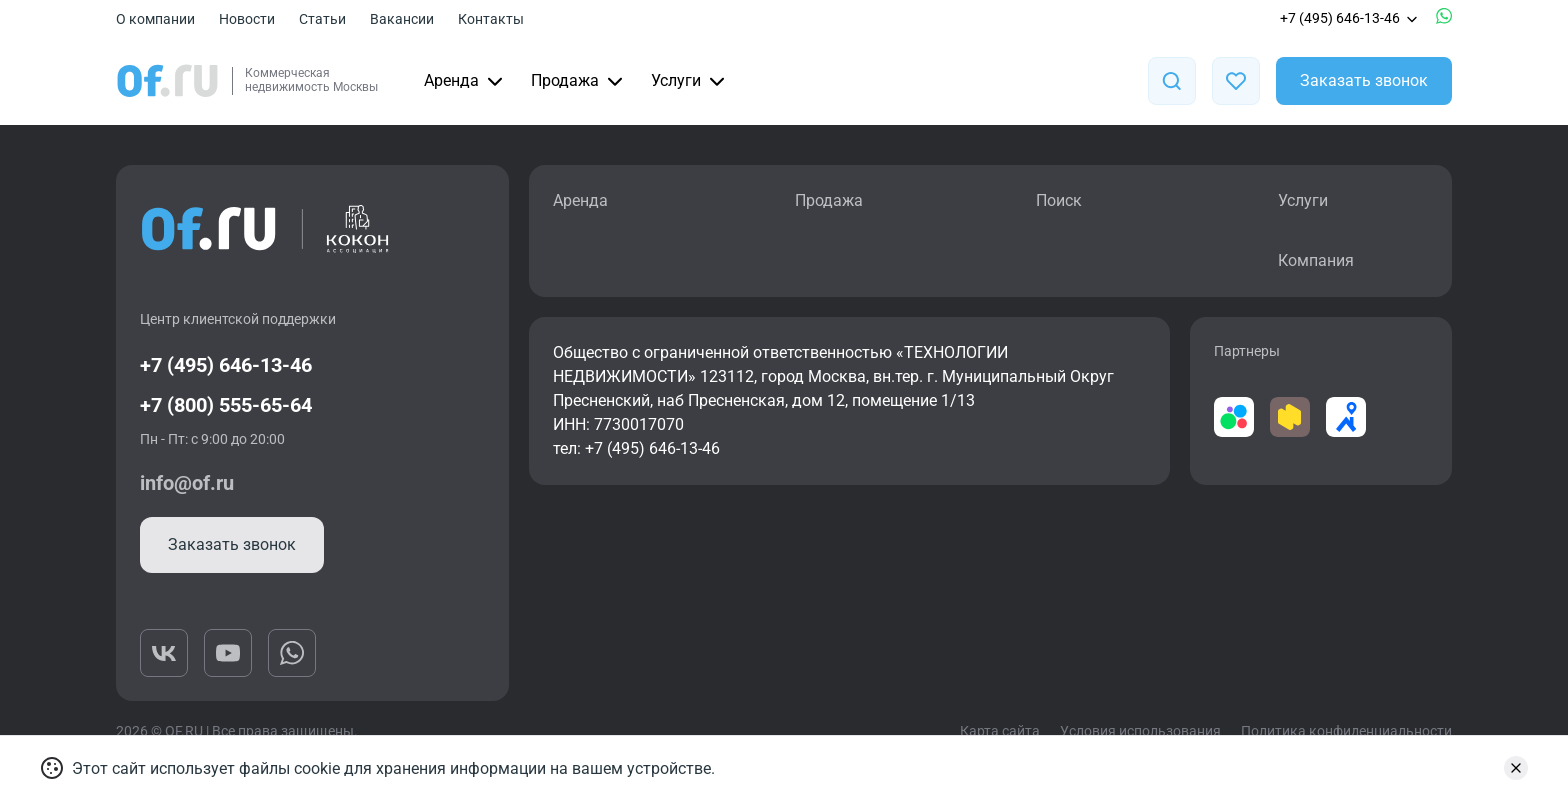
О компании (155, 19)
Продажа (579, 81)
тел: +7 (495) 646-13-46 (636, 448)
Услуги (690, 81)
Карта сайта (1000, 731)
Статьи (322, 19)
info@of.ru (187, 483)
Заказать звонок (1364, 80)
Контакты (491, 19)
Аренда (465, 81)
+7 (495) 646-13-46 (1350, 18)
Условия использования (1140, 731)
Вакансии (402, 19)
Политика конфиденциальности (1346, 731)
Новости (247, 19)
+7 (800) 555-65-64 (226, 405)
